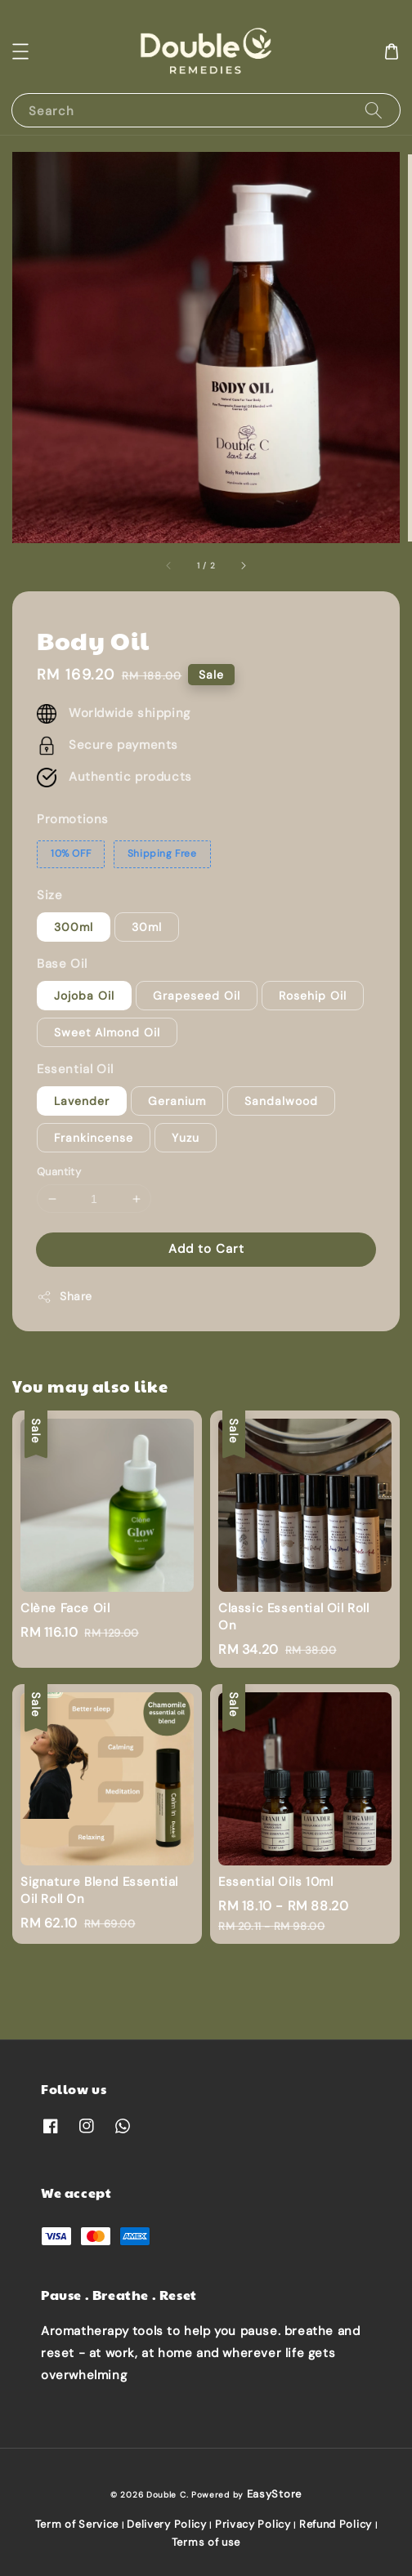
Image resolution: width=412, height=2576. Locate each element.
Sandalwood (281, 1101)
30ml (147, 927)
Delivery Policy (167, 2524)
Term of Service (77, 2524)
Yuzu (185, 1137)
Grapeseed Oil (196, 995)
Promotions (73, 819)
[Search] (373, 110)
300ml (73, 927)
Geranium (177, 1101)
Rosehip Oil (313, 995)
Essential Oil (75, 1069)
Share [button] (64, 1296)
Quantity (59, 1172)
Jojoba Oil (84, 995)
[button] (20, 51)
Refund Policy (335, 2524)
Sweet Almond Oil (107, 1032)
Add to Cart (206, 1249)
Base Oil (62, 964)
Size (49, 895)
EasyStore (274, 2494)
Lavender (82, 1101)
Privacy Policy (253, 2524)
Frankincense (93, 1137)
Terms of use (206, 2542)
